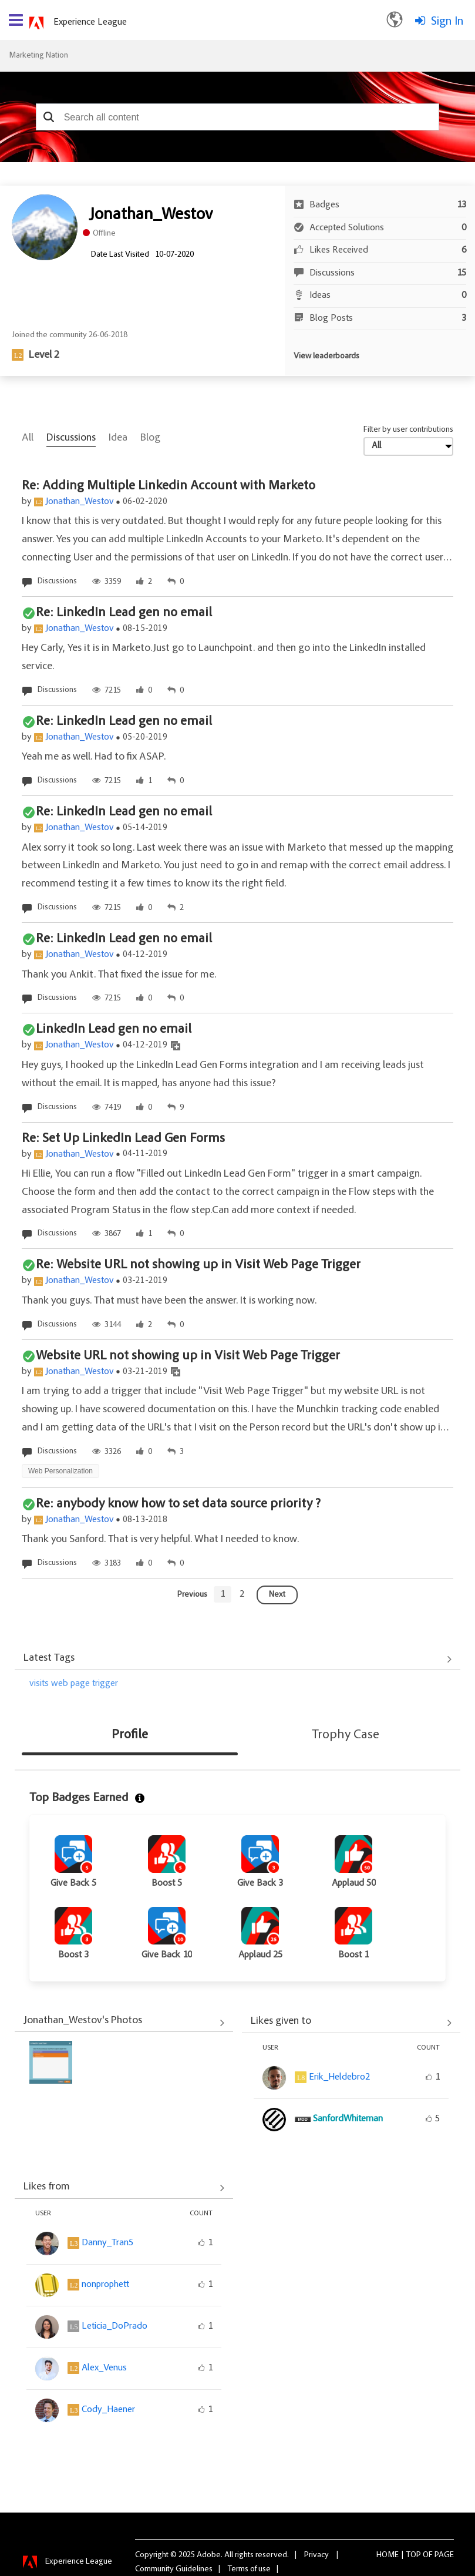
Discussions (71, 438)
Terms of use (249, 2569)
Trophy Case (345, 1735)
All (27, 438)
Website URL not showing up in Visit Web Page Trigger (188, 1356)
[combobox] (238, 116)
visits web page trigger (73, 1683)
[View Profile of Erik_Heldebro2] (339, 2077)
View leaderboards (326, 356)
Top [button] (413, 2555)
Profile (130, 1735)
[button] (49, 116)
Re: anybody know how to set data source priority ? (178, 1504)
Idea (118, 438)
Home (387, 2555)
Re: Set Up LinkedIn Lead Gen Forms (123, 1139)
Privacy (316, 2555)
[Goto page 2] (242, 1594)
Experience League (90, 22)
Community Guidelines (174, 2569)
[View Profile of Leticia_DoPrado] (114, 2326)
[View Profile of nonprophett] (105, 2284)
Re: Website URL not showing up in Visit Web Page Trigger (198, 1265)
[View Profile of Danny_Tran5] (107, 2243)
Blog (150, 438)
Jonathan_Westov (79, 501)
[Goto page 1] (222, 1594)
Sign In (447, 22)
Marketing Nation (38, 56)
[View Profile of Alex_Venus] (104, 2368)
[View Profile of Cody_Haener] (108, 2409)
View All (237, 1659)
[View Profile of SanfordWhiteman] (348, 2119)
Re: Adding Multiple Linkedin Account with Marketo (168, 486)
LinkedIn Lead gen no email (113, 1029)
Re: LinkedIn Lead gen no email (124, 613)
